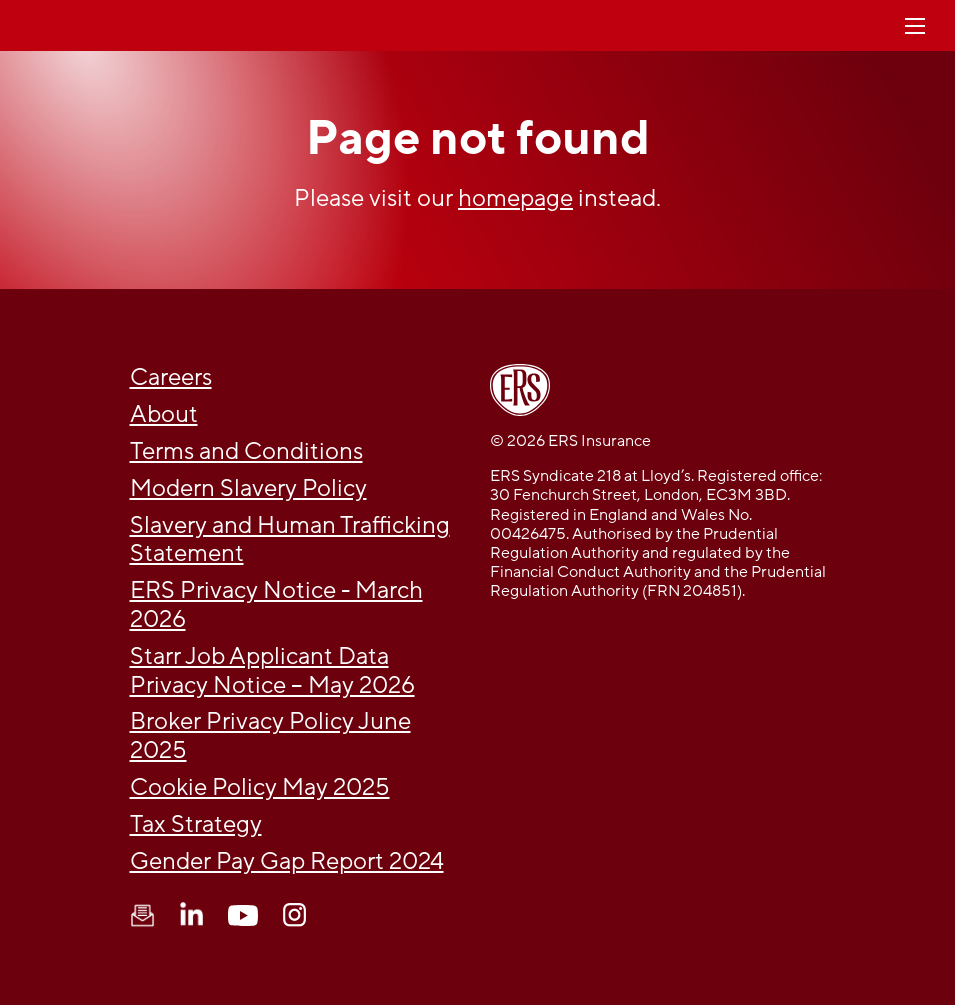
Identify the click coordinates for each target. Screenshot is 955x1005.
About (164, 414)
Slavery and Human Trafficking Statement (290, 540)
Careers (171, 377)
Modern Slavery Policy (248, 488)
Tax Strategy (196, 824)
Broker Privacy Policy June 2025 (270, 736)
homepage (515, 198)
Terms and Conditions (246, 451)
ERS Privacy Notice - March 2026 (276, 605)
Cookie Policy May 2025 (260, 787)
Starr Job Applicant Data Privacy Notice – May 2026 (272, 671)
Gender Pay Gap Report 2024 (287, 861)
